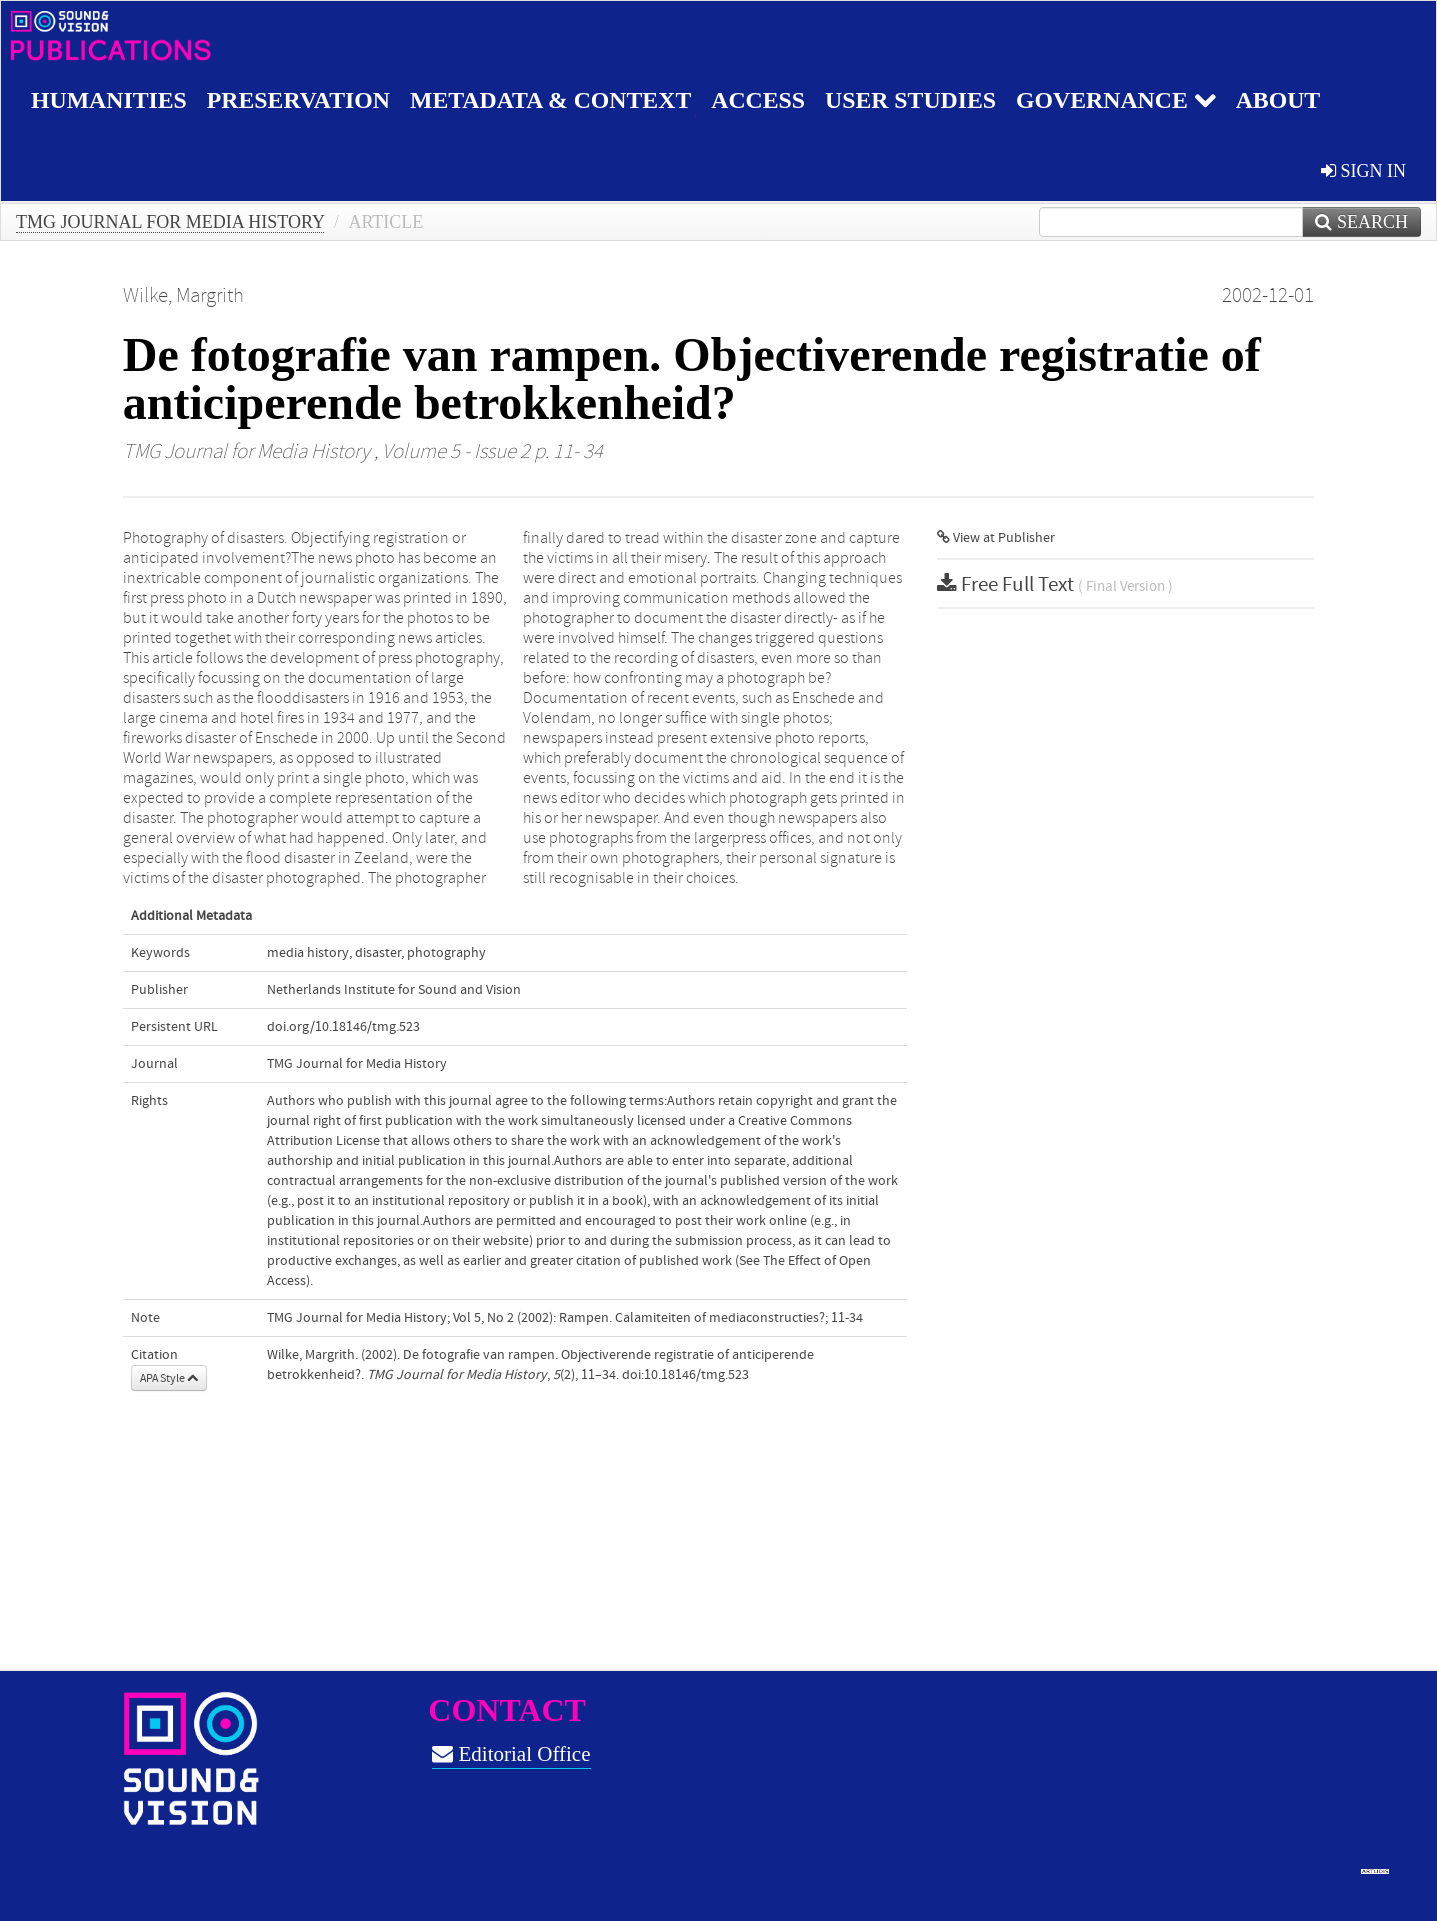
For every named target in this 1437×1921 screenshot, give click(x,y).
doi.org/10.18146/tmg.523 (343, 1027)
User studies (918, 100)
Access (764, 100)
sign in (1363, 171)
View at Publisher (996, 538)
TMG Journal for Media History (170, 222)
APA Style (169, 1378)
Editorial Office (511, 1754)
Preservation (300, 100)
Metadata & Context (555, 100)
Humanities (109, 100)
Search (1361, 222)
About (1288, 100)
